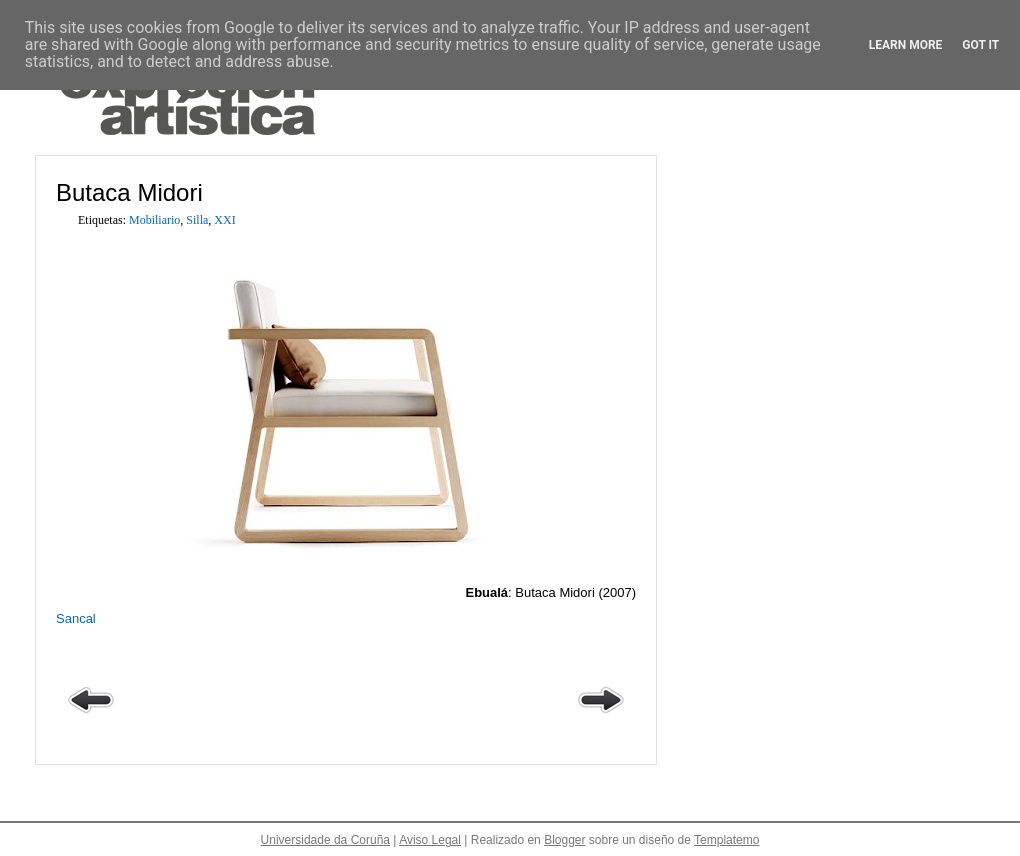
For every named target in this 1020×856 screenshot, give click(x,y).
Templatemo (726, 840)
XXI (224, 220)
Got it (980, 45)
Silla (197, 220)
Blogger (564, 840)
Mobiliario (154, 220)
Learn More (906, 45)
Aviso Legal (430, 840)
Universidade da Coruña (325, 840)
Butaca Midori (129, 192)
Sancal (76, 618)
